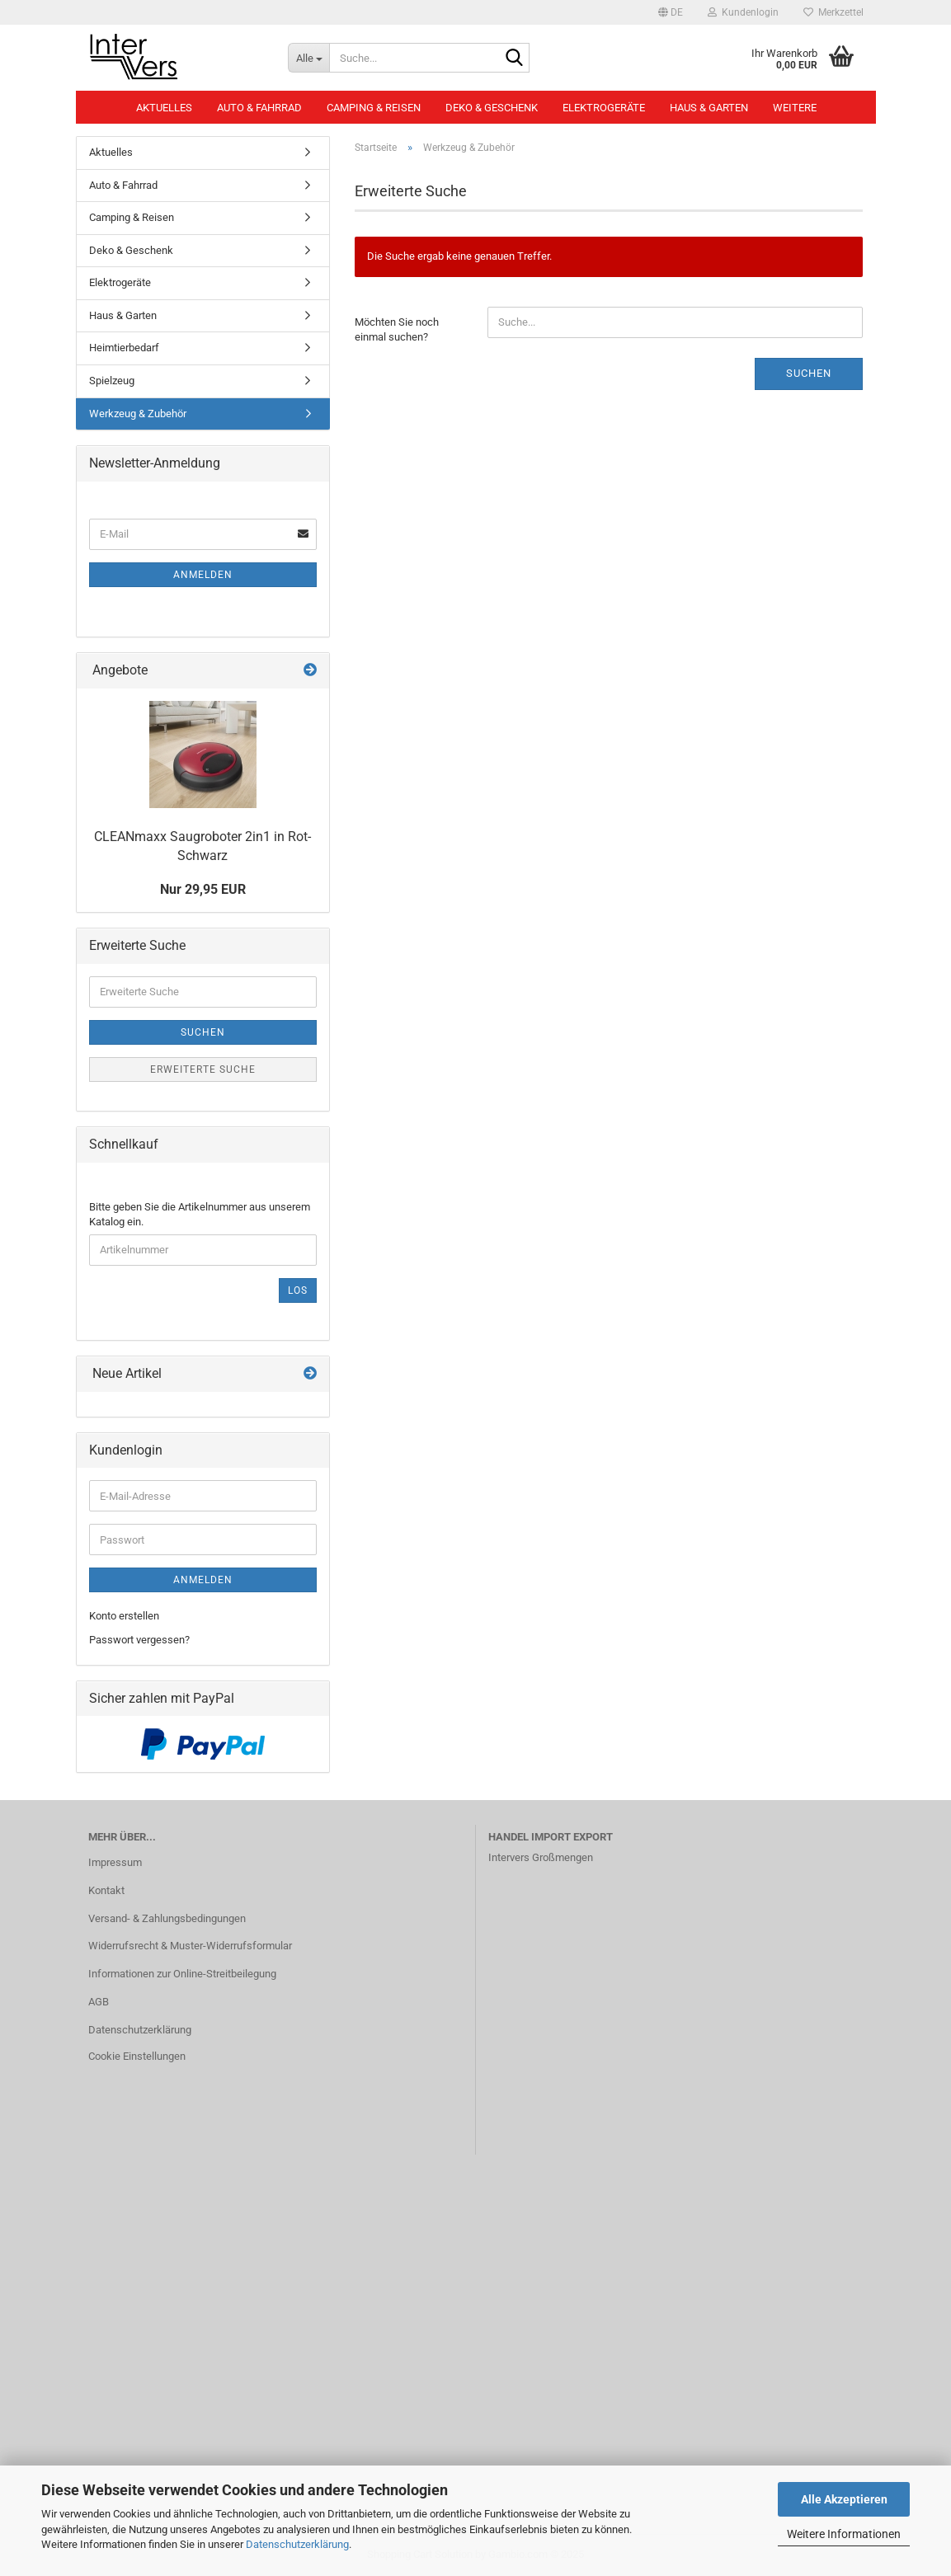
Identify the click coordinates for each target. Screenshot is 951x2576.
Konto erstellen (124, 1616)
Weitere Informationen (844, 2534)
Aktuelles (164, 107)
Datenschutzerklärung (297, 2544)
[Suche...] (308, 58)
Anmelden (203, 575)
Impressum (115, 1862)
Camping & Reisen (374, 107)
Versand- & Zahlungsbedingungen (167, 1918)
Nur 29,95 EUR (203, 889)
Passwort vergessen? (139, 1640)
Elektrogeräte (604, 107)
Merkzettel (833, 12)
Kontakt (106, 1890)
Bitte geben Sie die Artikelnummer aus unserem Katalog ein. (199, 1215)
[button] (670, 12)
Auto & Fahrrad (259, 107)
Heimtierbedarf (124, 347)
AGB (98, 2001)
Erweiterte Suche (203, 1069)
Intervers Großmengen (540, 1857)
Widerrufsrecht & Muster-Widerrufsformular (190, 1945)
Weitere (795, 107)
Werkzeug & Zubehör (137, 413)
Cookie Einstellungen (137, 2056)
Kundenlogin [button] (743, 12)
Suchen (808, 373)
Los (298, 1290)
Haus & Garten (709, 107)
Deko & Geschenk (491, 107)
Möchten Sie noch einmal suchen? (397, 330)
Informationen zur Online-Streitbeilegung (182, 1973)
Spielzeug (111, 380)
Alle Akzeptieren (844, 2499)
